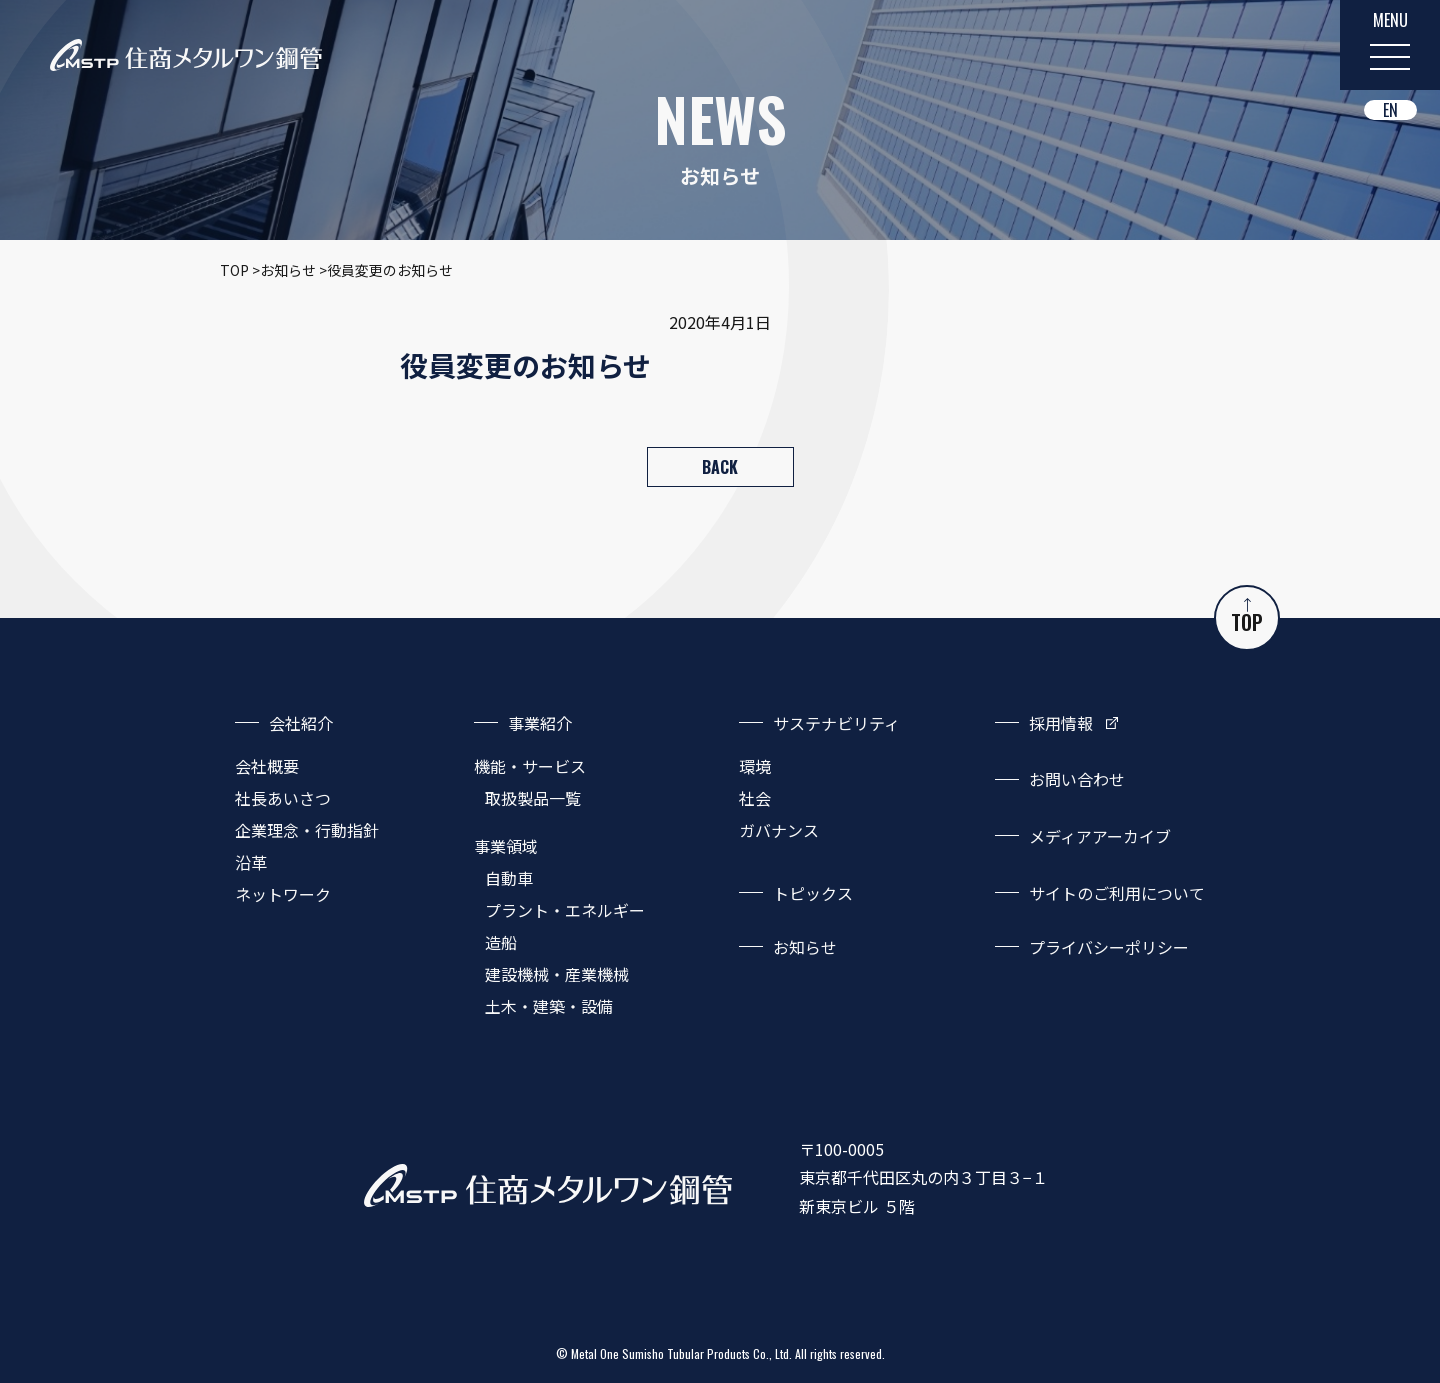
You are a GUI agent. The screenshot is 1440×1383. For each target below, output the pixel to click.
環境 (755, 766)
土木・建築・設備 (549, 1006)
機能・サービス (530, 766)
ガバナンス (779, 830)
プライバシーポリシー (1109, 947)
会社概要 (267, 766)
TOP (1247, 617)
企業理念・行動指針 (307, 830)
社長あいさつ (283, 798)
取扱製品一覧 (533, 798)
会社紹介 (301, 723)
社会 (755, 798)
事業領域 (506, 846)
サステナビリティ (836, 723)
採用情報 (1061, 723)
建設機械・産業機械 (557, 974)
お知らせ (805, 947)
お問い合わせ (1077, 779)
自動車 (509, 878)
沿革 (251, 862)
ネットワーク (283, 894)
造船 (501, 942)
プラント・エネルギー (565, 910)
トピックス (813, 893)
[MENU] (1390, 45)
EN (1390, 110)
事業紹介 (540, 723)
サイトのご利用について (1117, 893)
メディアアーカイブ (1100, 836)
